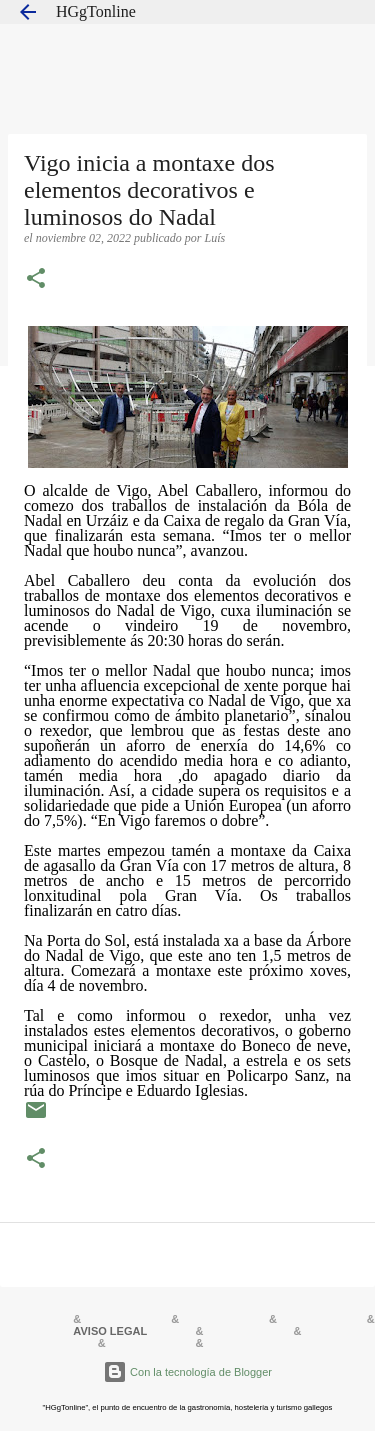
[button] (36, 280)
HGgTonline (96, 11)
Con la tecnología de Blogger (187, 1372)
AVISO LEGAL (110, 1331)
